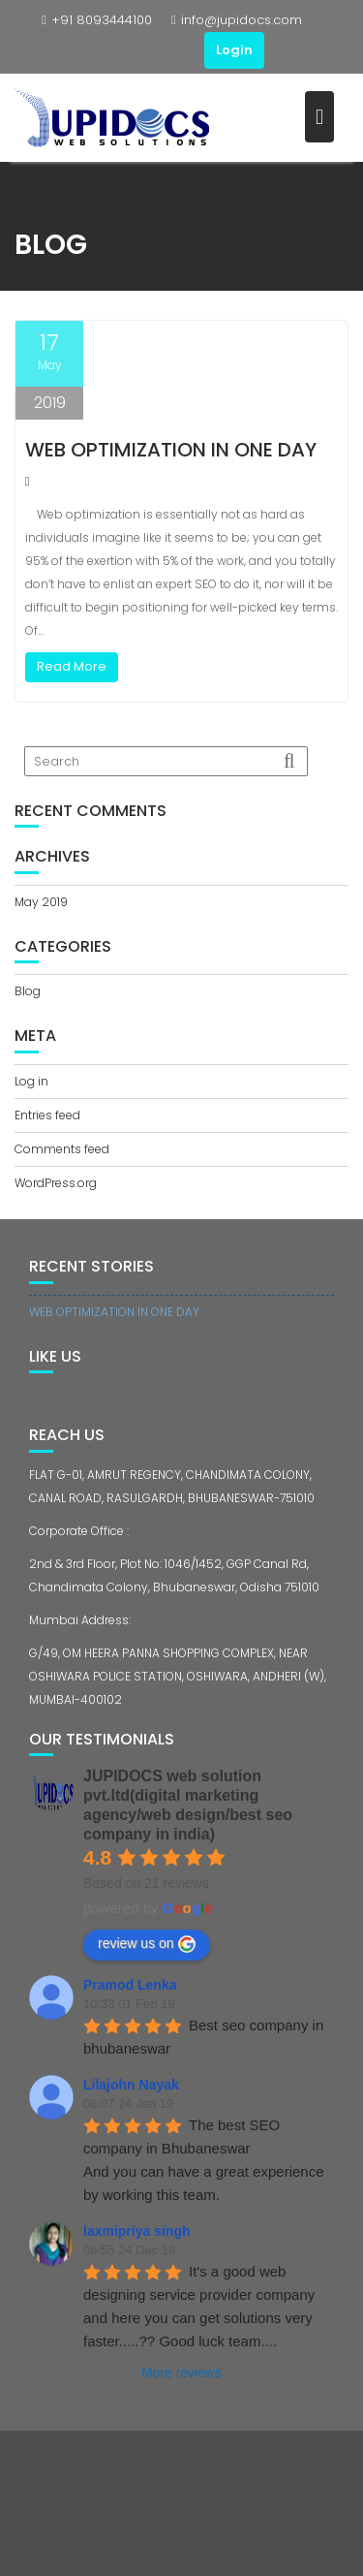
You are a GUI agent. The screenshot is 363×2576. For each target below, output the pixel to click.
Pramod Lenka (129, 1985)
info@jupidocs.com (236, 20)
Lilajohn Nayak (131, 2084)
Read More (71, 666)
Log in (31, 1081)
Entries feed (47, 1115)
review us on (147, 1944)
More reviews (181, 2372)
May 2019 (41, 902)
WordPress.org (56, 1183)
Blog (28, 991)
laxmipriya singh (136, 2231)
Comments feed (62, 1149)
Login (234, 50)
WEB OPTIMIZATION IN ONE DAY (171, 449)
